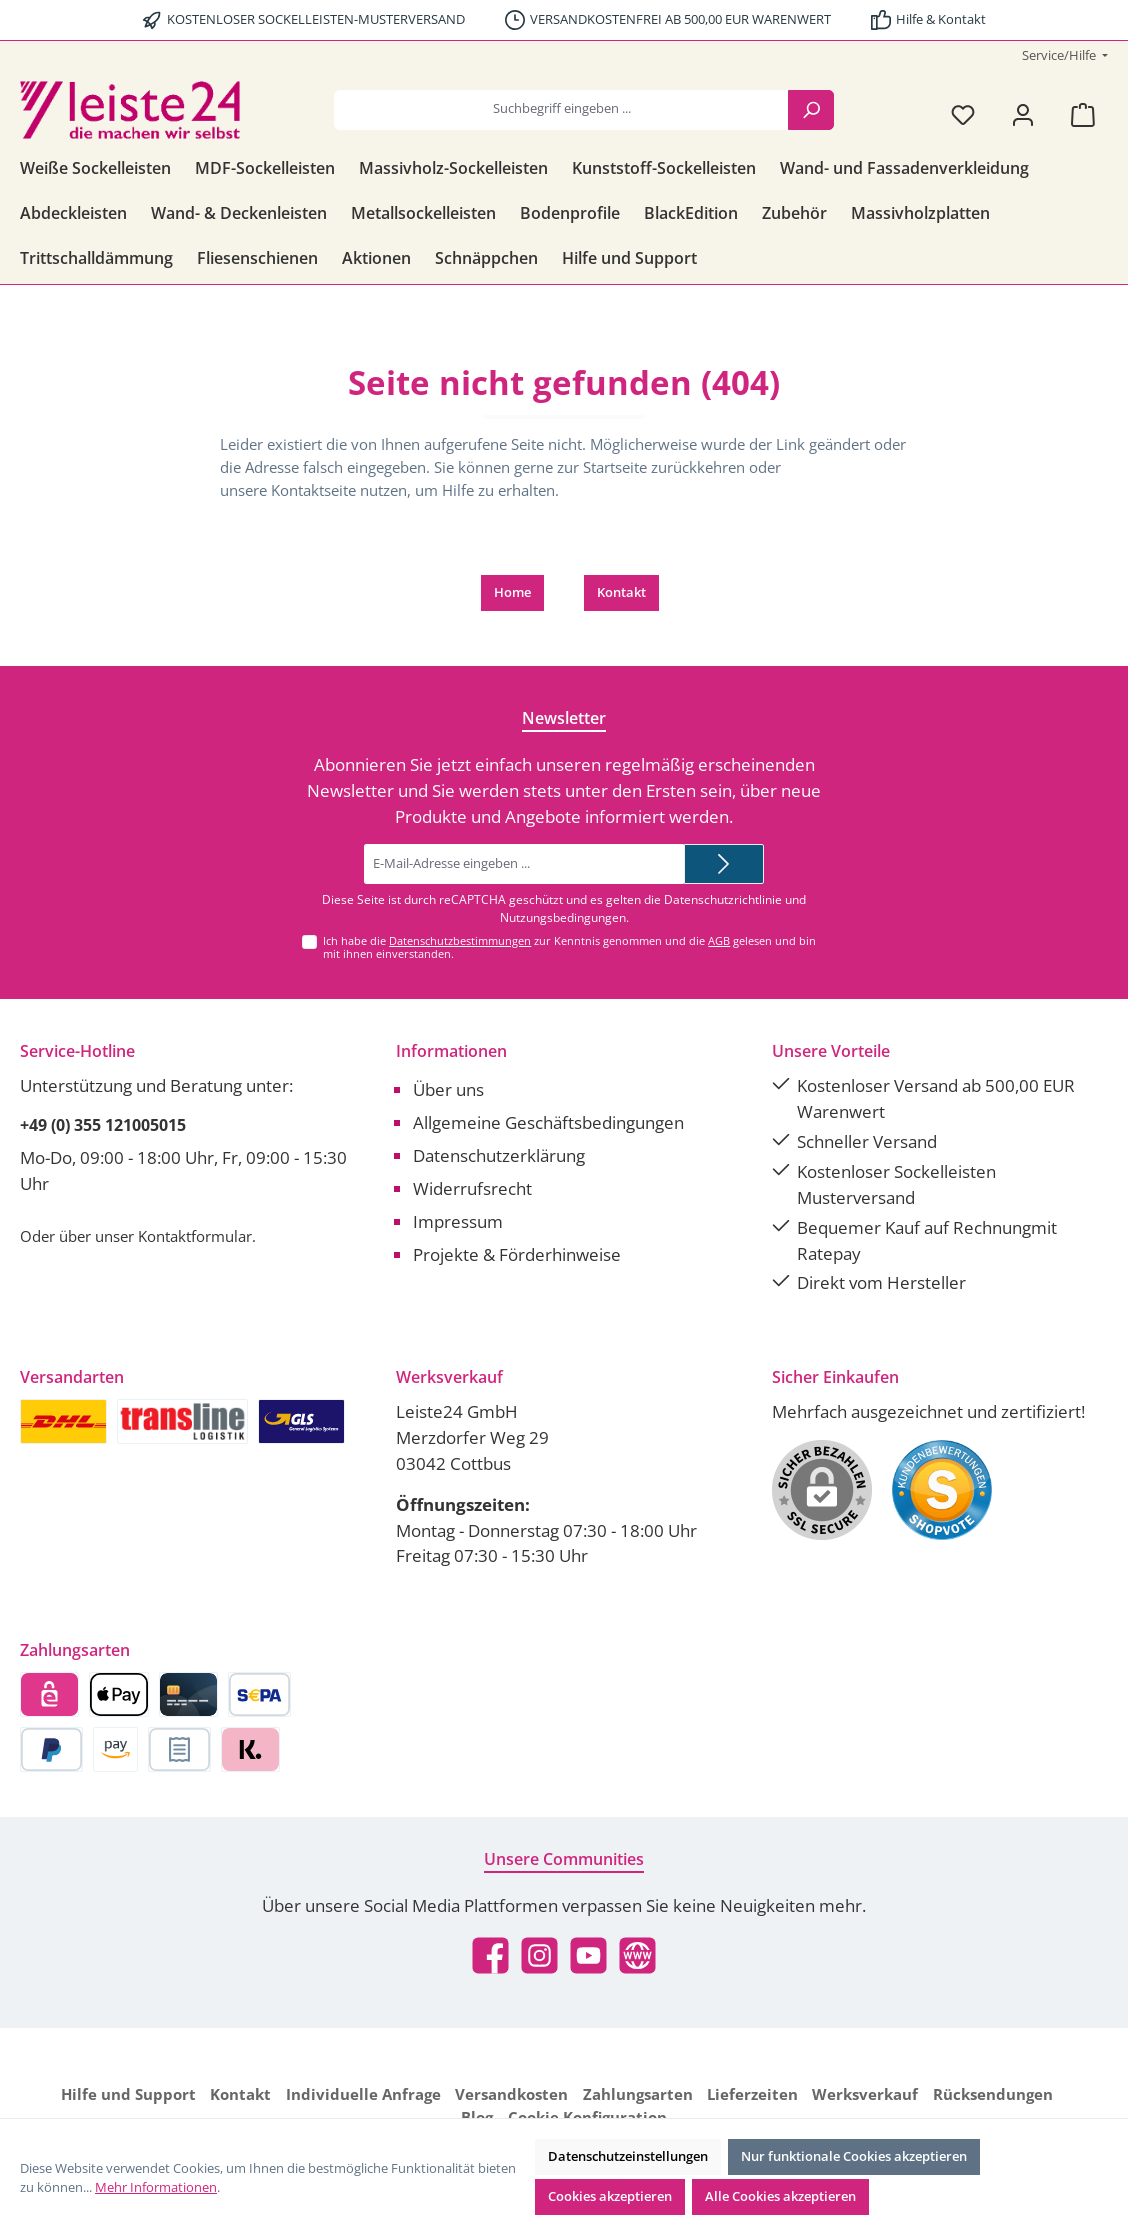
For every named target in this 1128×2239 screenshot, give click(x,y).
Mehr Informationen (156, 2187)
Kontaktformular (195, 1236)
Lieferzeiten (752, 2094)
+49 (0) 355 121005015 (103, 1125)
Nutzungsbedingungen (563, 917)
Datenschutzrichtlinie (723, 899)
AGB (719, 940)
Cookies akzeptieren (610, 2196)
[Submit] (724, 864)
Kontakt (621, 592)
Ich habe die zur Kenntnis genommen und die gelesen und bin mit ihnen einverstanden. (569, 947)
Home (512, 592)
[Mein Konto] (1023, 114)
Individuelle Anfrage (363, 2094)
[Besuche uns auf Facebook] (490, 1955)
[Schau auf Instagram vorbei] (539, 1955)
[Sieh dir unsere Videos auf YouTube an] (588, 1955)
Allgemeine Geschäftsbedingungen (548, 1122)
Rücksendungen (993, 2094)
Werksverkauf (865, 2094)
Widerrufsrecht (472, 1188)
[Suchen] (811, 110)
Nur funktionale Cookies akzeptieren (854, 2156)
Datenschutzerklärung (499, 1155)
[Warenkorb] (1083, 114)
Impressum (458, 1221)
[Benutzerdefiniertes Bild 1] (942, 1490)
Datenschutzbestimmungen (460, 940)
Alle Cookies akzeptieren (780, 2196)
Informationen (451, 1051)
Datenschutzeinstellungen (628, 2156)
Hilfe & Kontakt (941, 19)
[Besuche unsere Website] (637, 1955)
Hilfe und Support (128, 2094)
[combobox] (561, 110)
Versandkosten (511, 2094)
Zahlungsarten (638, 2094)
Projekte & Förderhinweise (517, 1254)
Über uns (448, 1089)
